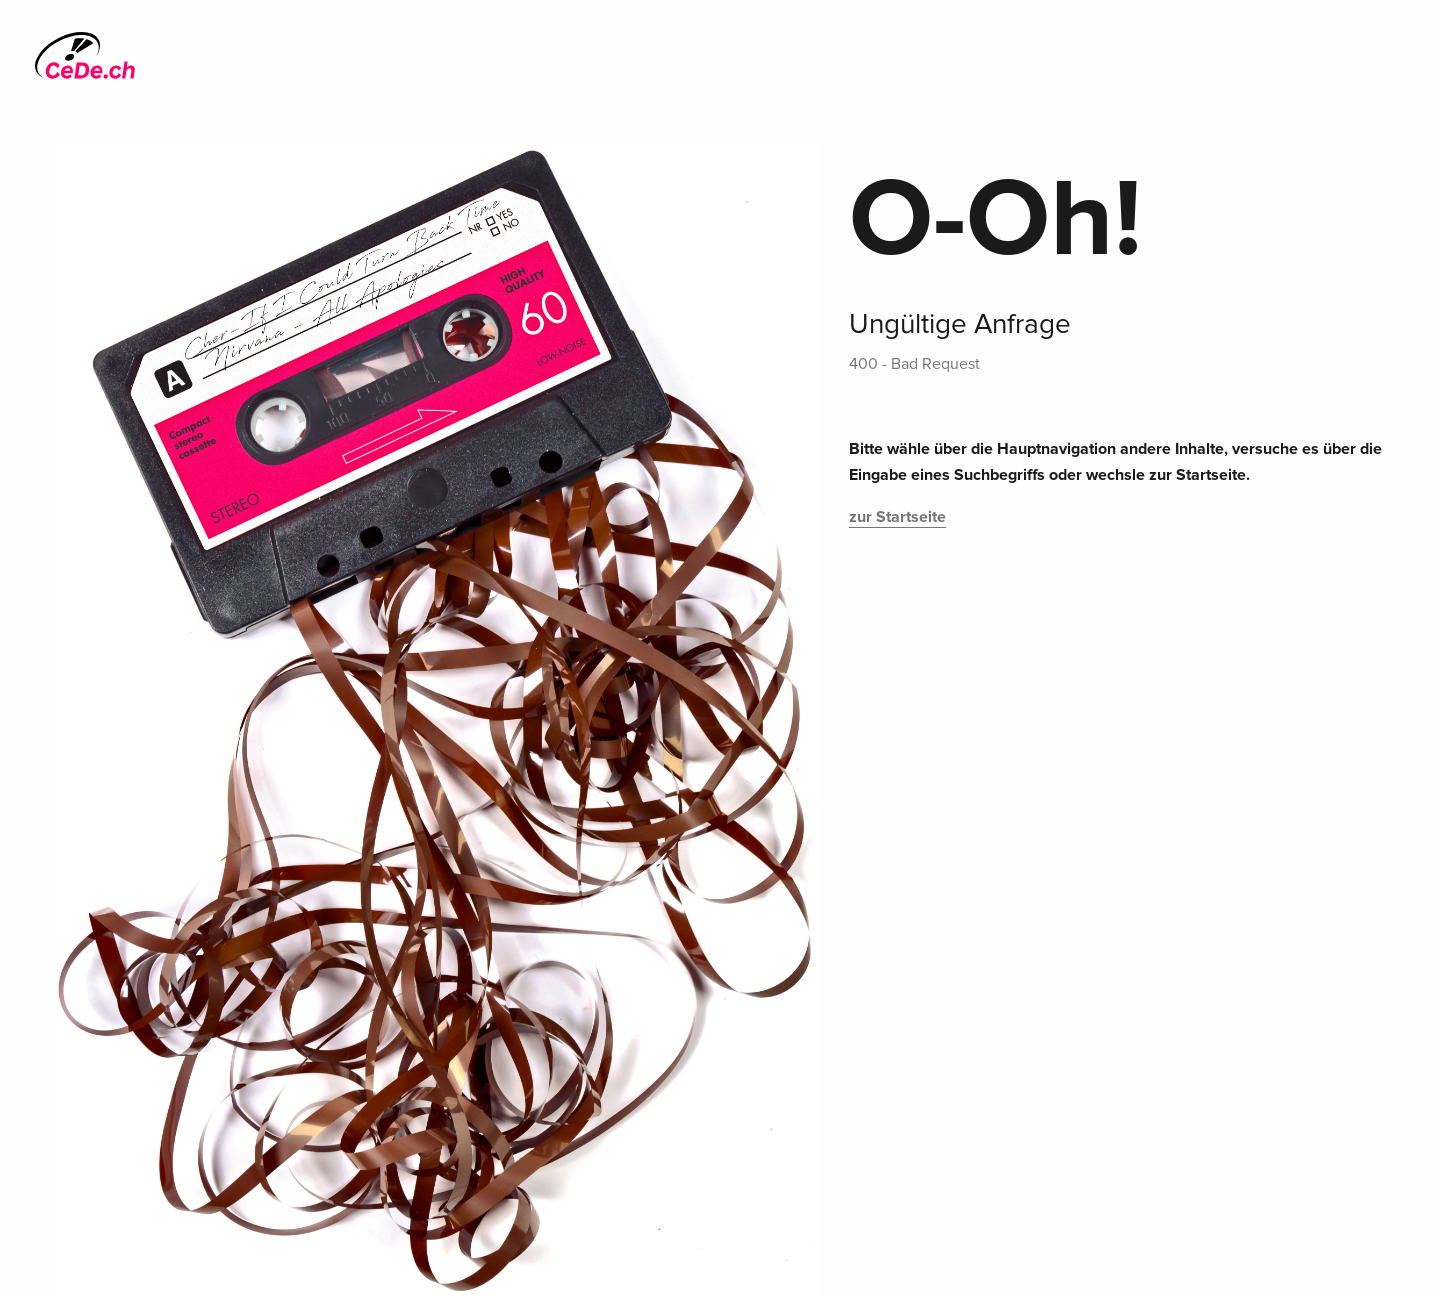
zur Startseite (897, 517)
